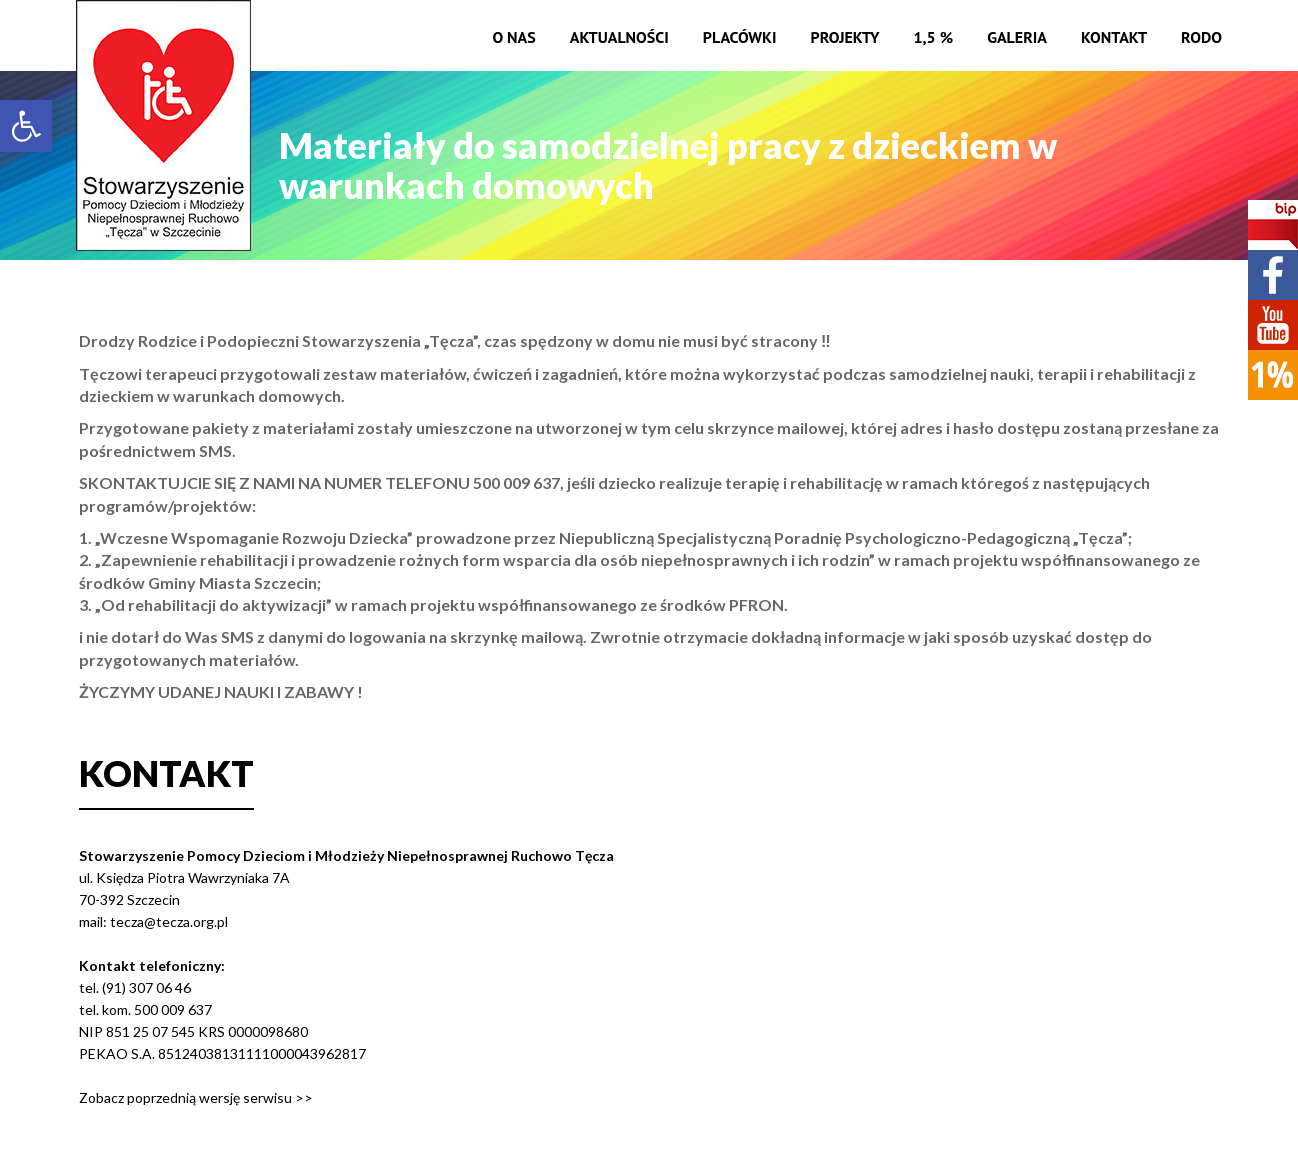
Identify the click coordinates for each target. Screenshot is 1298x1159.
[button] (26, 126)
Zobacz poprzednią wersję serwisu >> (196, 1097)
